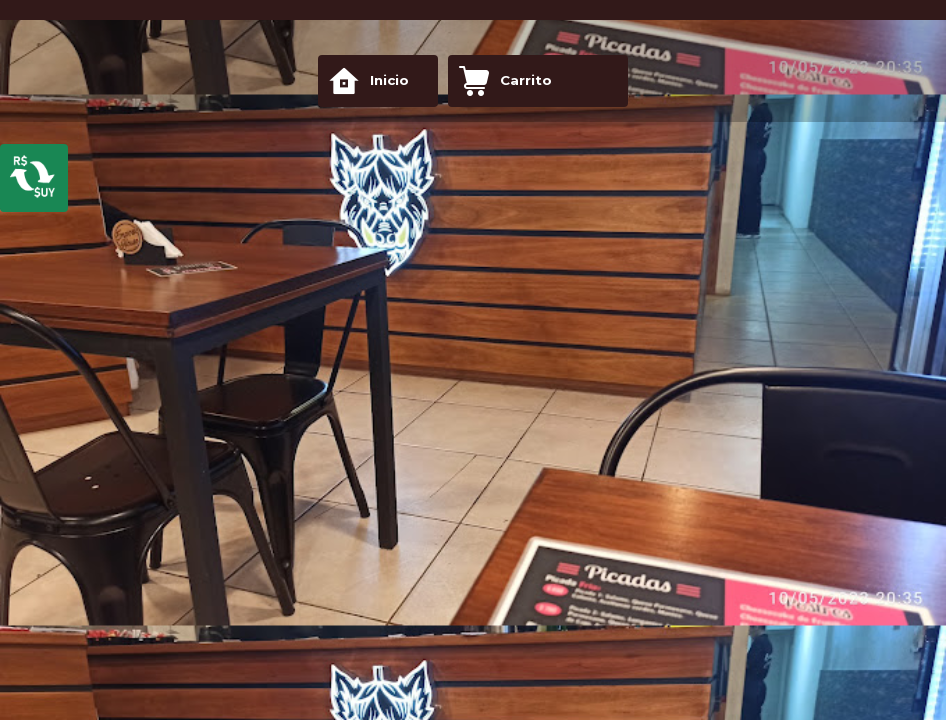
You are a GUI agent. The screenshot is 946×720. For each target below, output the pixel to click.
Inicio (368, 81)
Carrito (505, 81)
